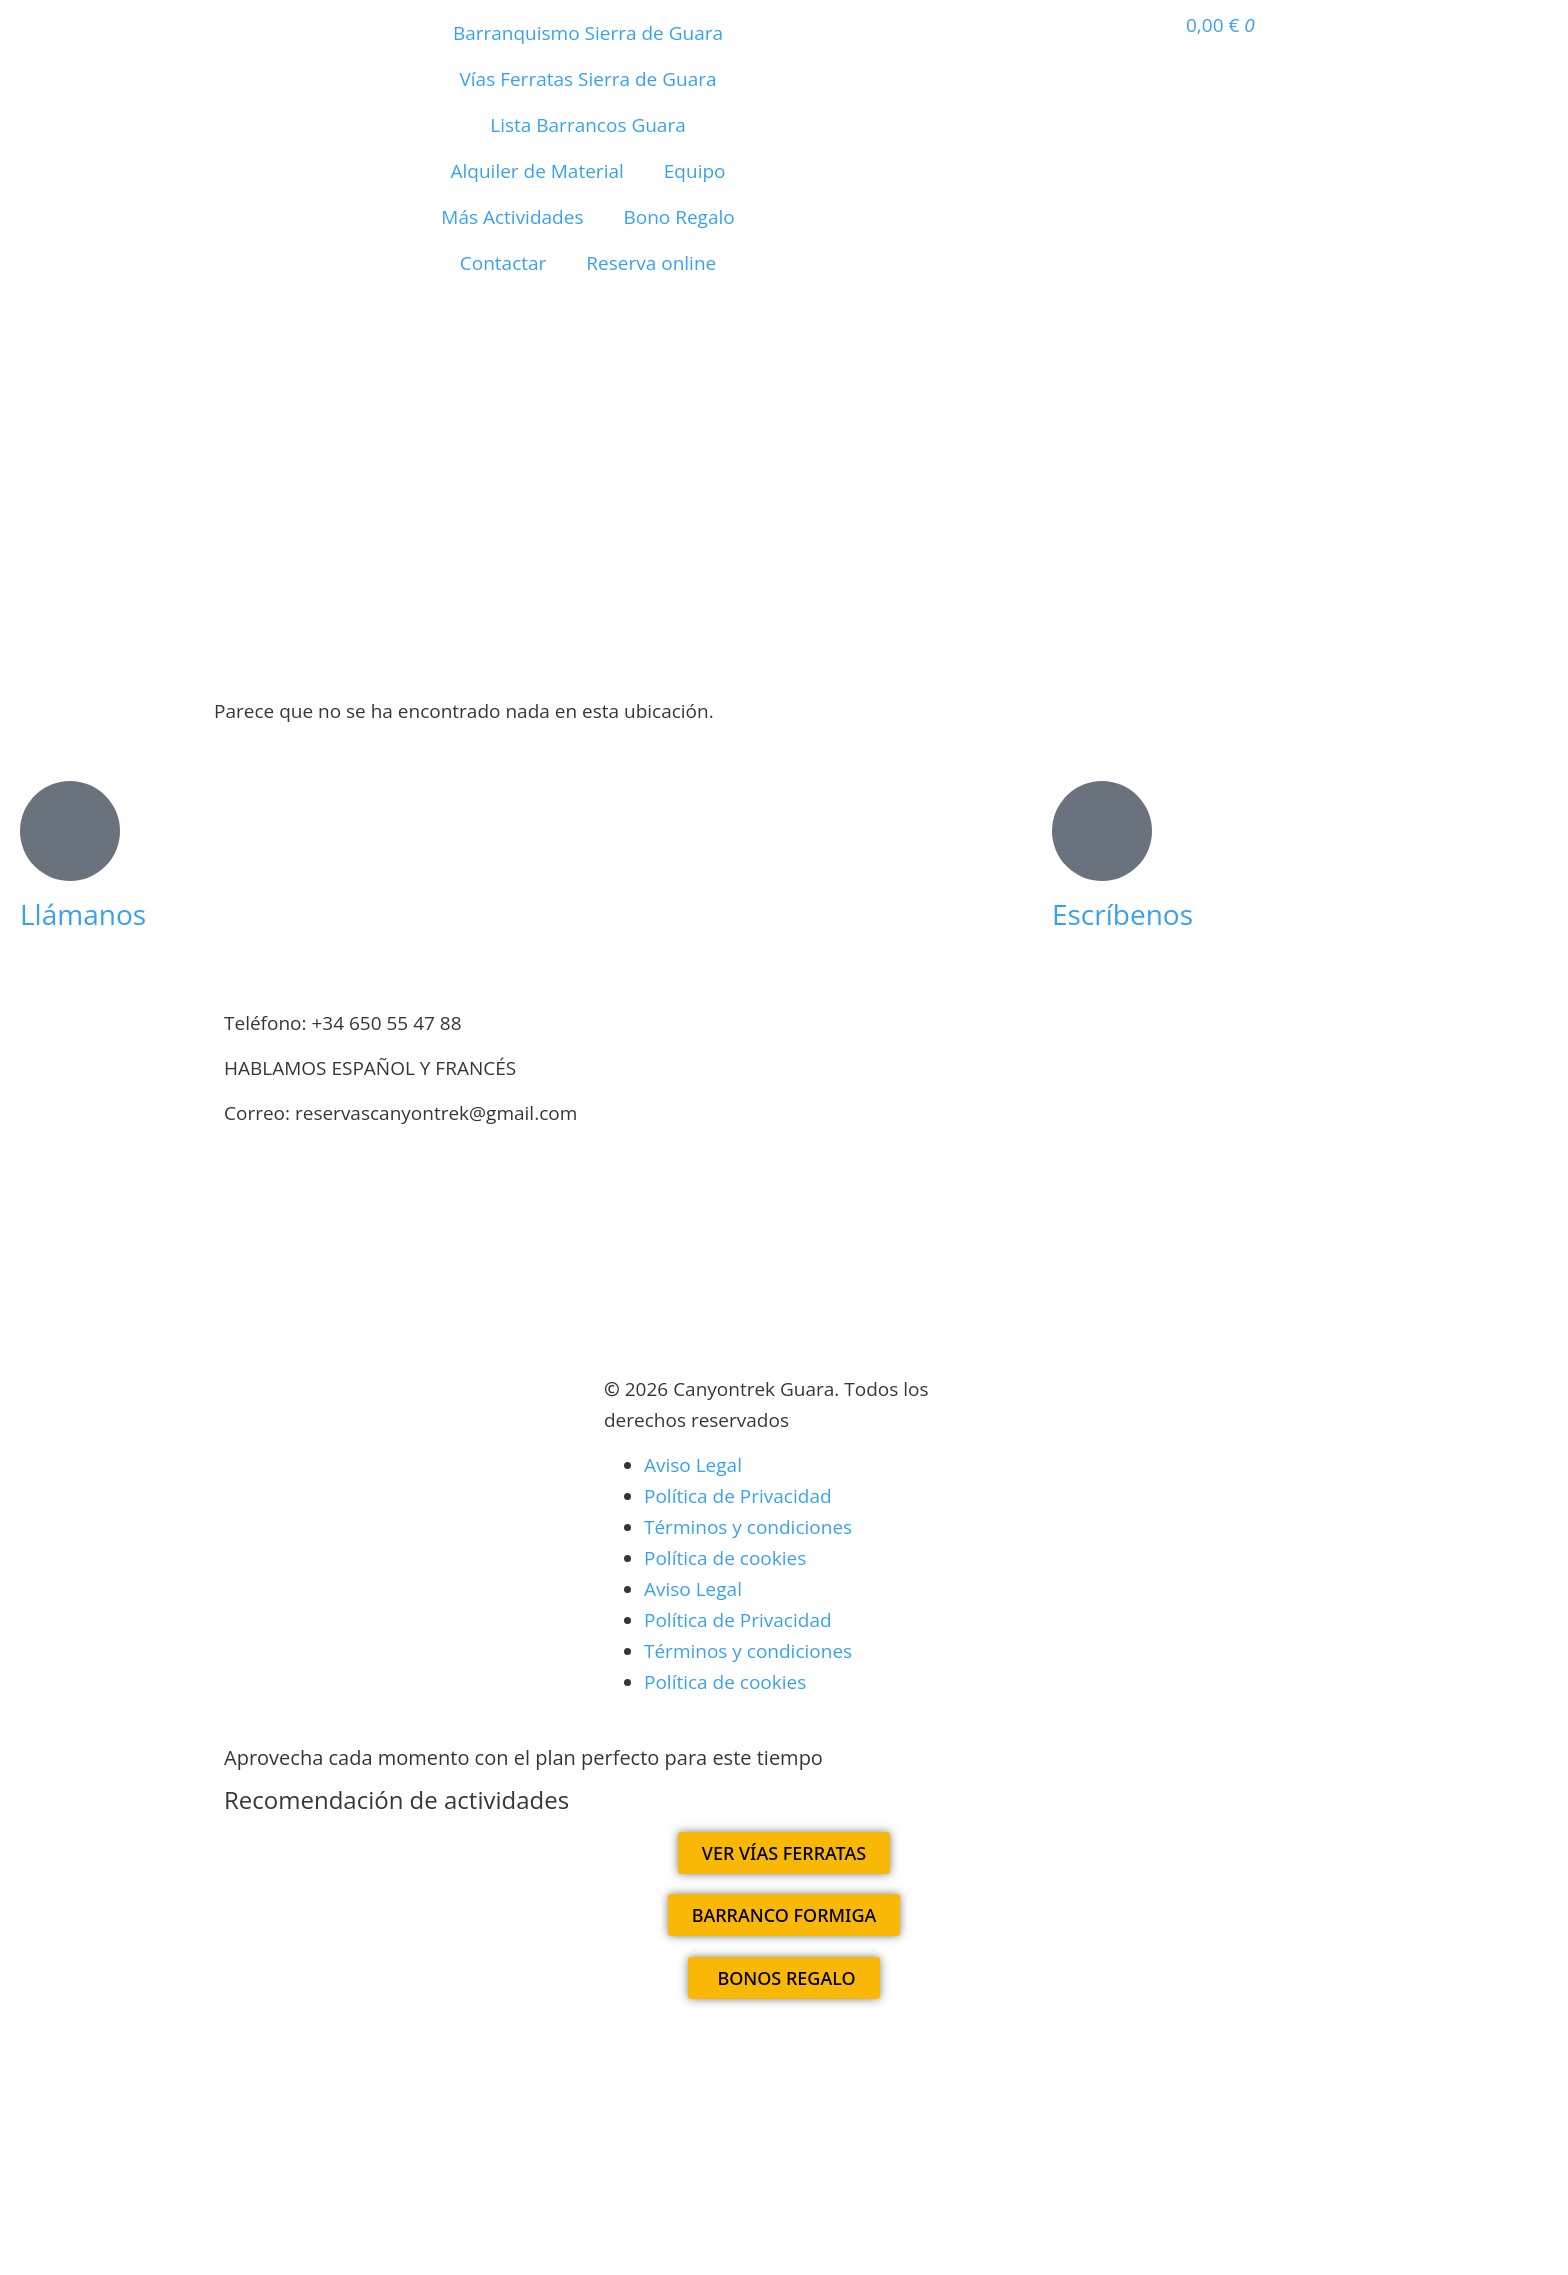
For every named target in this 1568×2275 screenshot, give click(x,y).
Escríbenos (1122, 914)
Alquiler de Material (537, 171)
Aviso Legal (693, 1465)
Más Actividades (512, 217)
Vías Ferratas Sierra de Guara (587, 79)
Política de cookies (725, 1558)
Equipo (695, 171)
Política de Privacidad (738, 1496)
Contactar (503, 263)
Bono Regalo (678, 217)
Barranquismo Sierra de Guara (588, 33)
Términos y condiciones (748, 1527)
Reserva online (651, 263)
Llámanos (83, 914)
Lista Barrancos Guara (587, 125)
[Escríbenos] (1102, 831)
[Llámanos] (70, 831)
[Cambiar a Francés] (658, 349)
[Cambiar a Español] (724, 2072)
